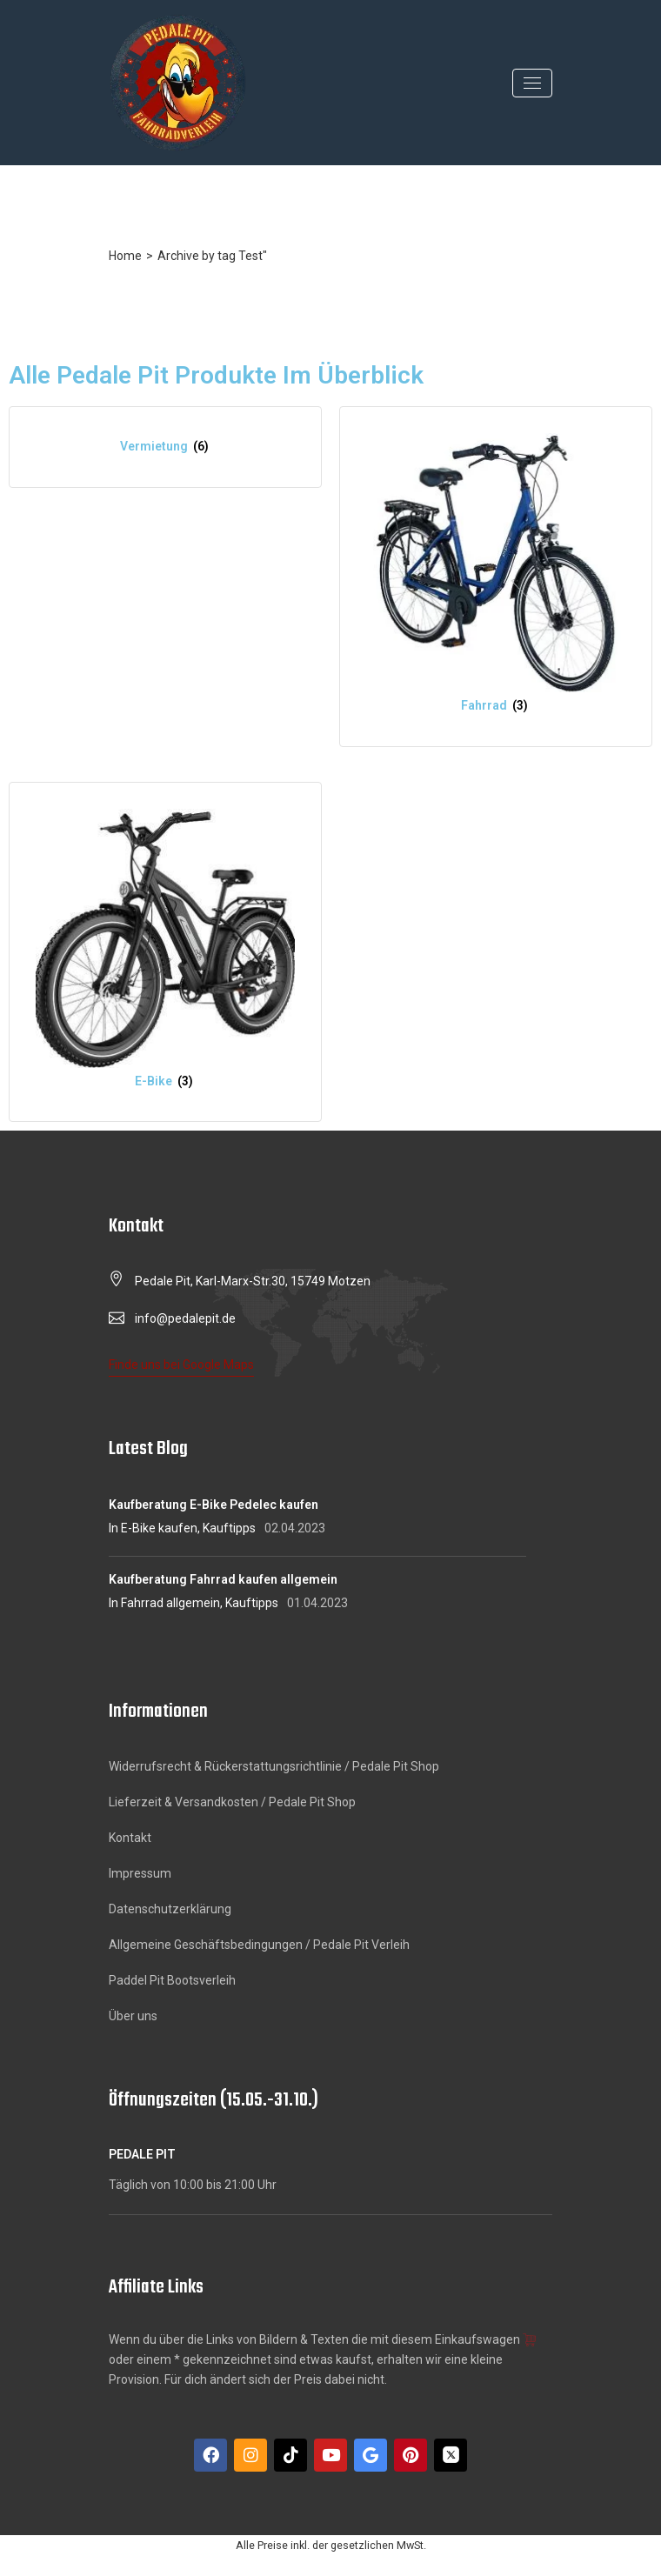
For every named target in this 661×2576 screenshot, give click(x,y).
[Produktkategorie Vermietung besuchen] (165, 447)
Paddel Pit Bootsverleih (172, 1980)
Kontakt (130, 1838)
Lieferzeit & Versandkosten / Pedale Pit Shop (232, 1802)
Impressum (140, 1873)
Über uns (133, 2016)
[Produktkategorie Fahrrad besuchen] (495, 576)
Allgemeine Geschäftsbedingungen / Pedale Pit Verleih (259, 1945)
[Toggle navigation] (532, 83)
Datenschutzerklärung (170, 1909)
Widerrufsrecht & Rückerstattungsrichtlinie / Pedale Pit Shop (274, 1766)
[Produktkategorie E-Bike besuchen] (165, 952)
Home (125, 256)
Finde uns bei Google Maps (181, 1364)
